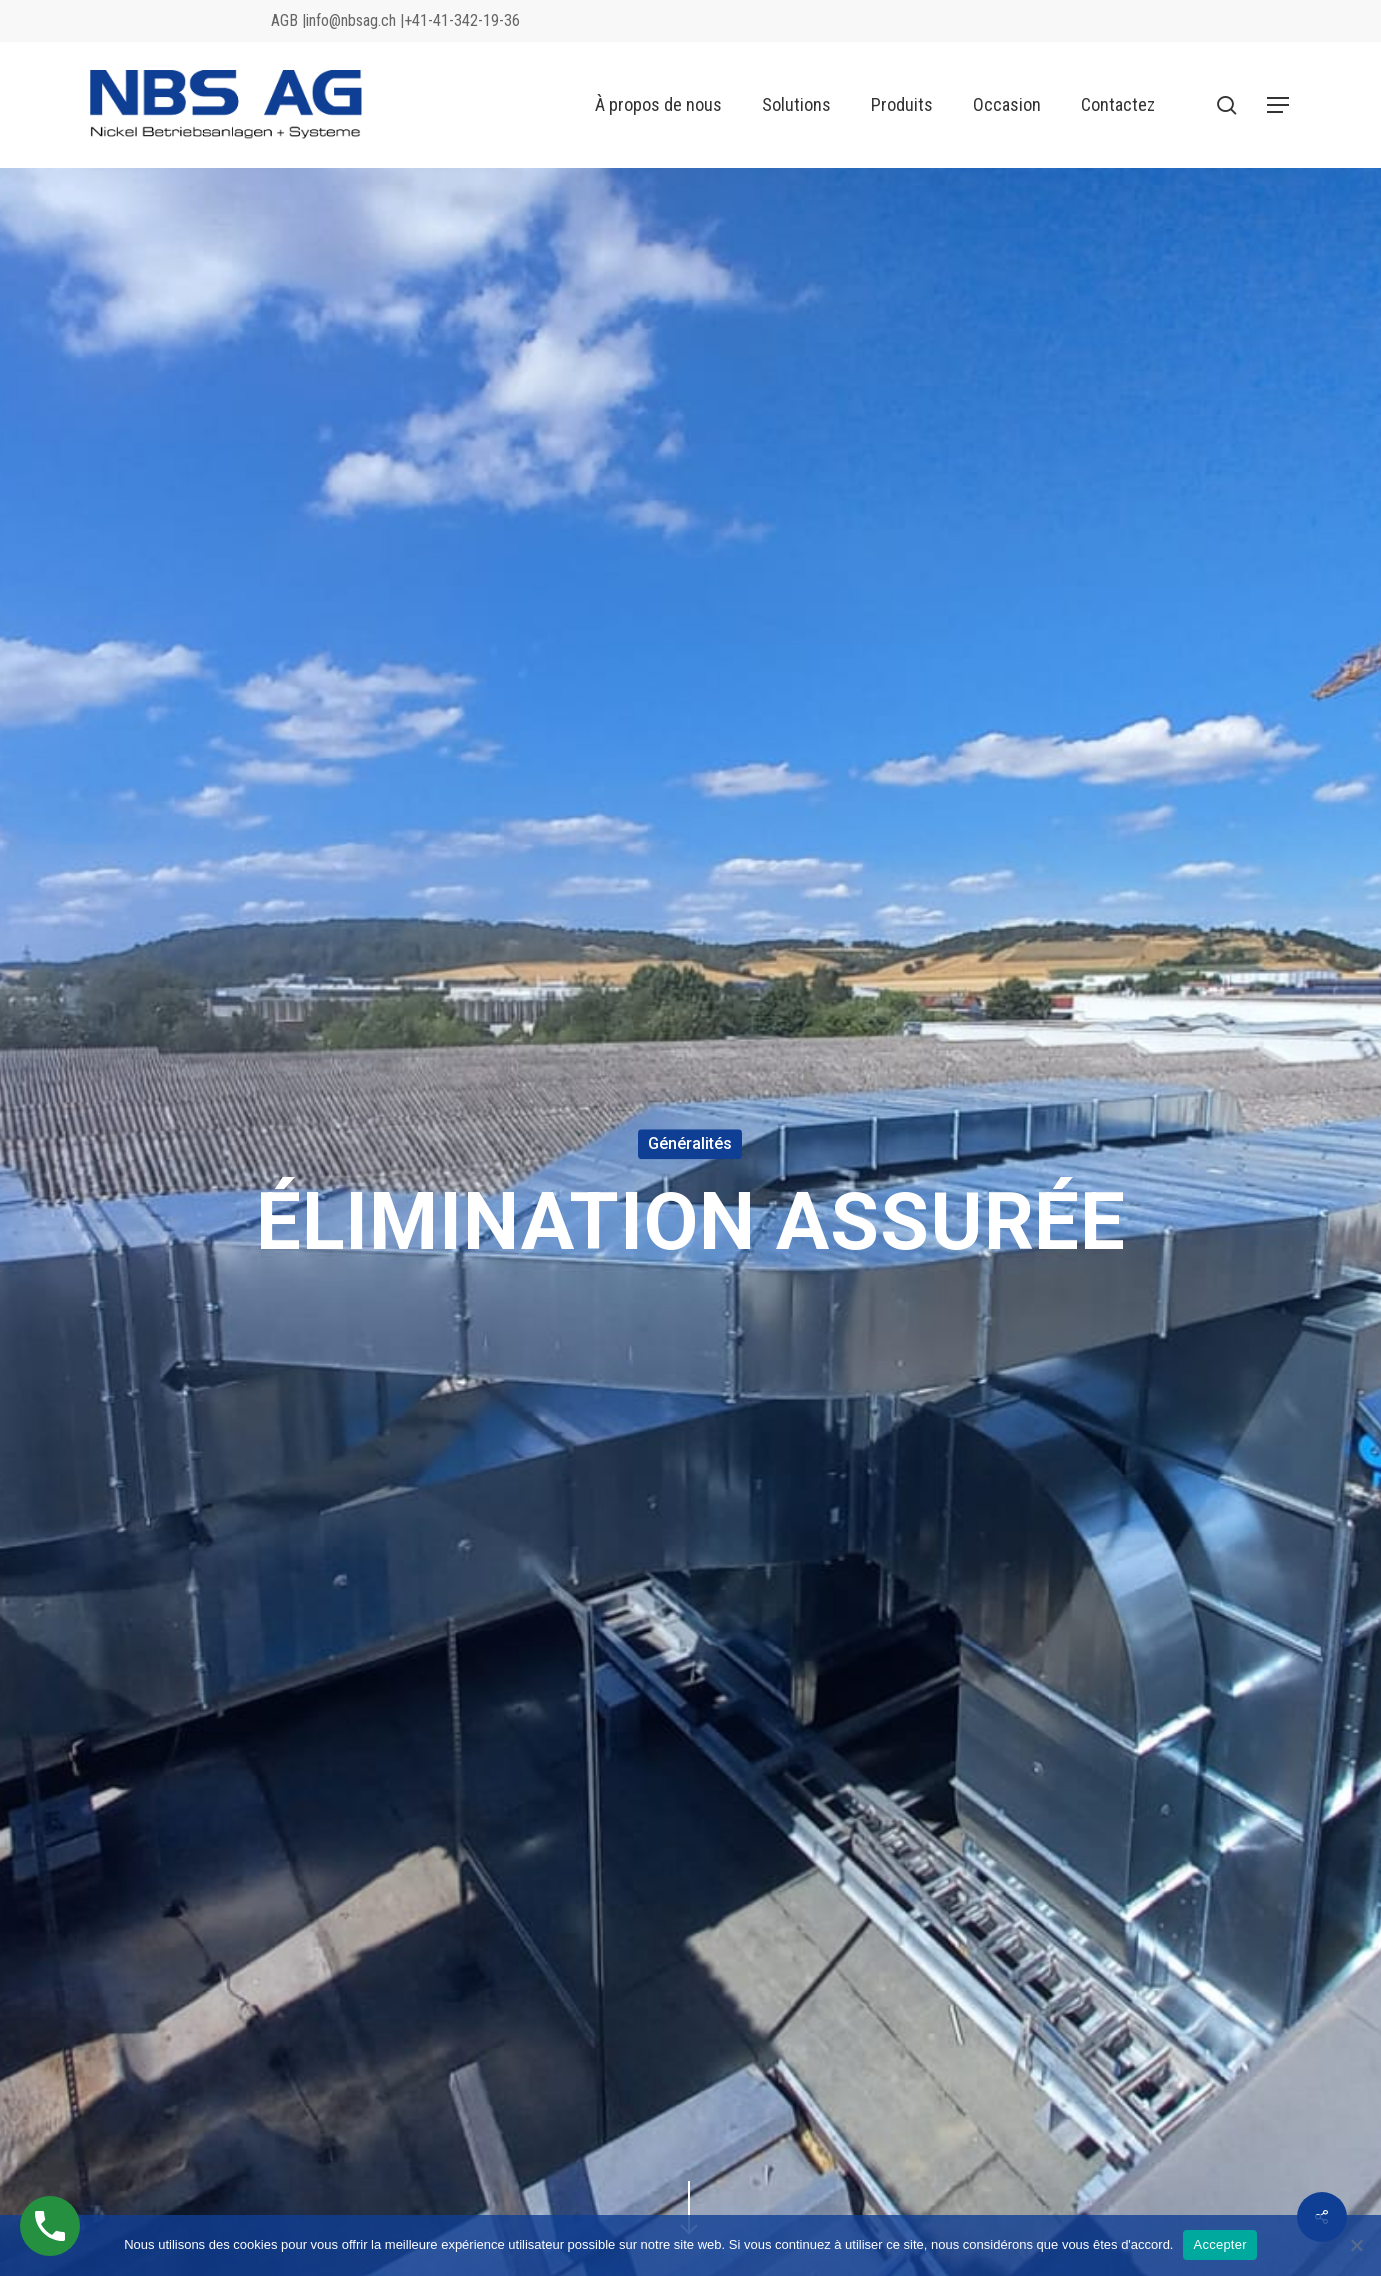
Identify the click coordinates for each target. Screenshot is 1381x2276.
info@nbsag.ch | (355, 21)
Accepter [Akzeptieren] (1219, 2244)
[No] (1356, 2245)
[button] (1279, 105)
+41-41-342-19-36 (462, 21)
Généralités (690, 1143)
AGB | (288, 21)
